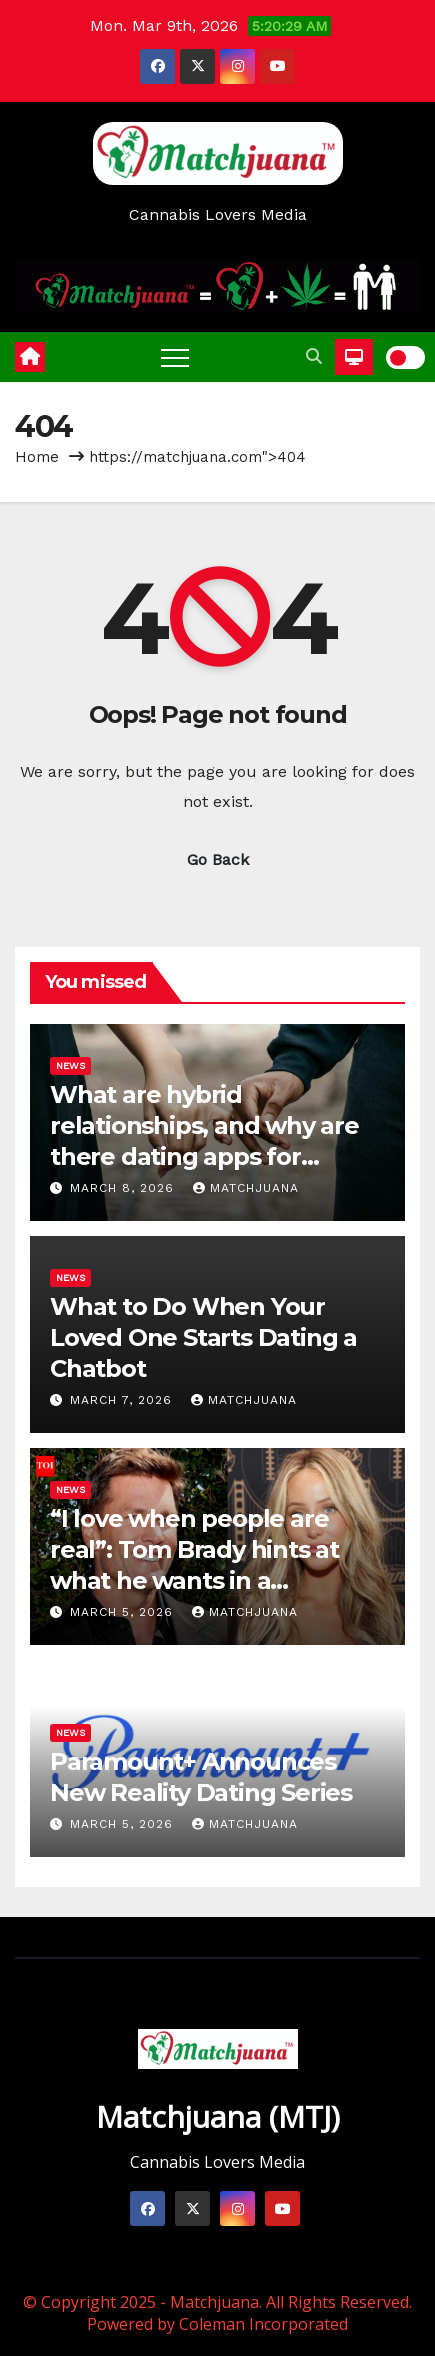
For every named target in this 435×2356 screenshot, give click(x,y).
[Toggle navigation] (175, 357)
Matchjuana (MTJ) (218, 2116)
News (70, 1065)
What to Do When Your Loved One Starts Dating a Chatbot (203, 1337)
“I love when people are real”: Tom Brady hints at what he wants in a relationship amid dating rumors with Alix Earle (194, 1581)
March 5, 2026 (124, 1612)
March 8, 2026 (124, 1188)
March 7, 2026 (123, 1400)
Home (37, 457)
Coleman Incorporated (263, 2324)
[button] (314, 356)
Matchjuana (246, 1188)
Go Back (218, 859)
